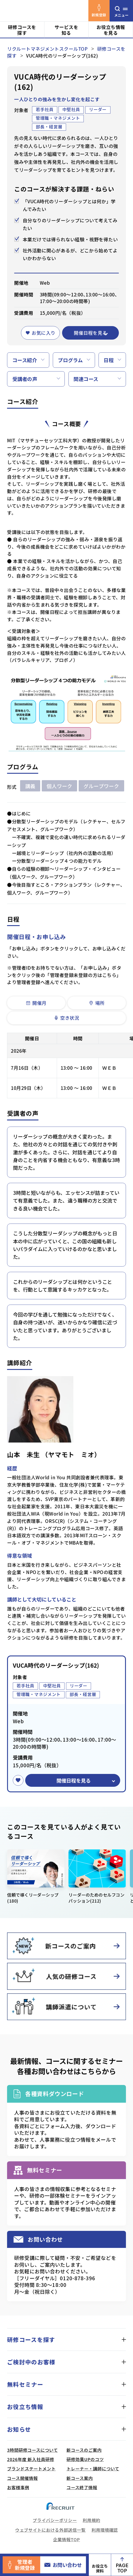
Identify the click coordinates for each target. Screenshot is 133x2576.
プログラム (70, 360)
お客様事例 (18, 2487)
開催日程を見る (90, 332)
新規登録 (99, 10)
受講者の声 (24, 378)
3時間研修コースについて (32, 2450)
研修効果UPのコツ (85, 2459)
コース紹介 (24, 360)
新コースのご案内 (84, 2450)
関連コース (86, 378)
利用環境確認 (104, 2530)
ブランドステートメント (31, 2469)
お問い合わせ (63, 2564)
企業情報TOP (66, 2539)
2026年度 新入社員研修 (30, 2459)
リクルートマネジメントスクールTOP (47, 48)
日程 (109, 360)
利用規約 (91, 2520)
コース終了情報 (81, 2487)
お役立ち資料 (100, 2568)
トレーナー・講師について (92, 2469)
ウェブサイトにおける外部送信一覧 (50, 2530)
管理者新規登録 (21, 2564)
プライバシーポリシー (55, 2520)
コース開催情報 (22, 2478)
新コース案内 (79, 2478)
